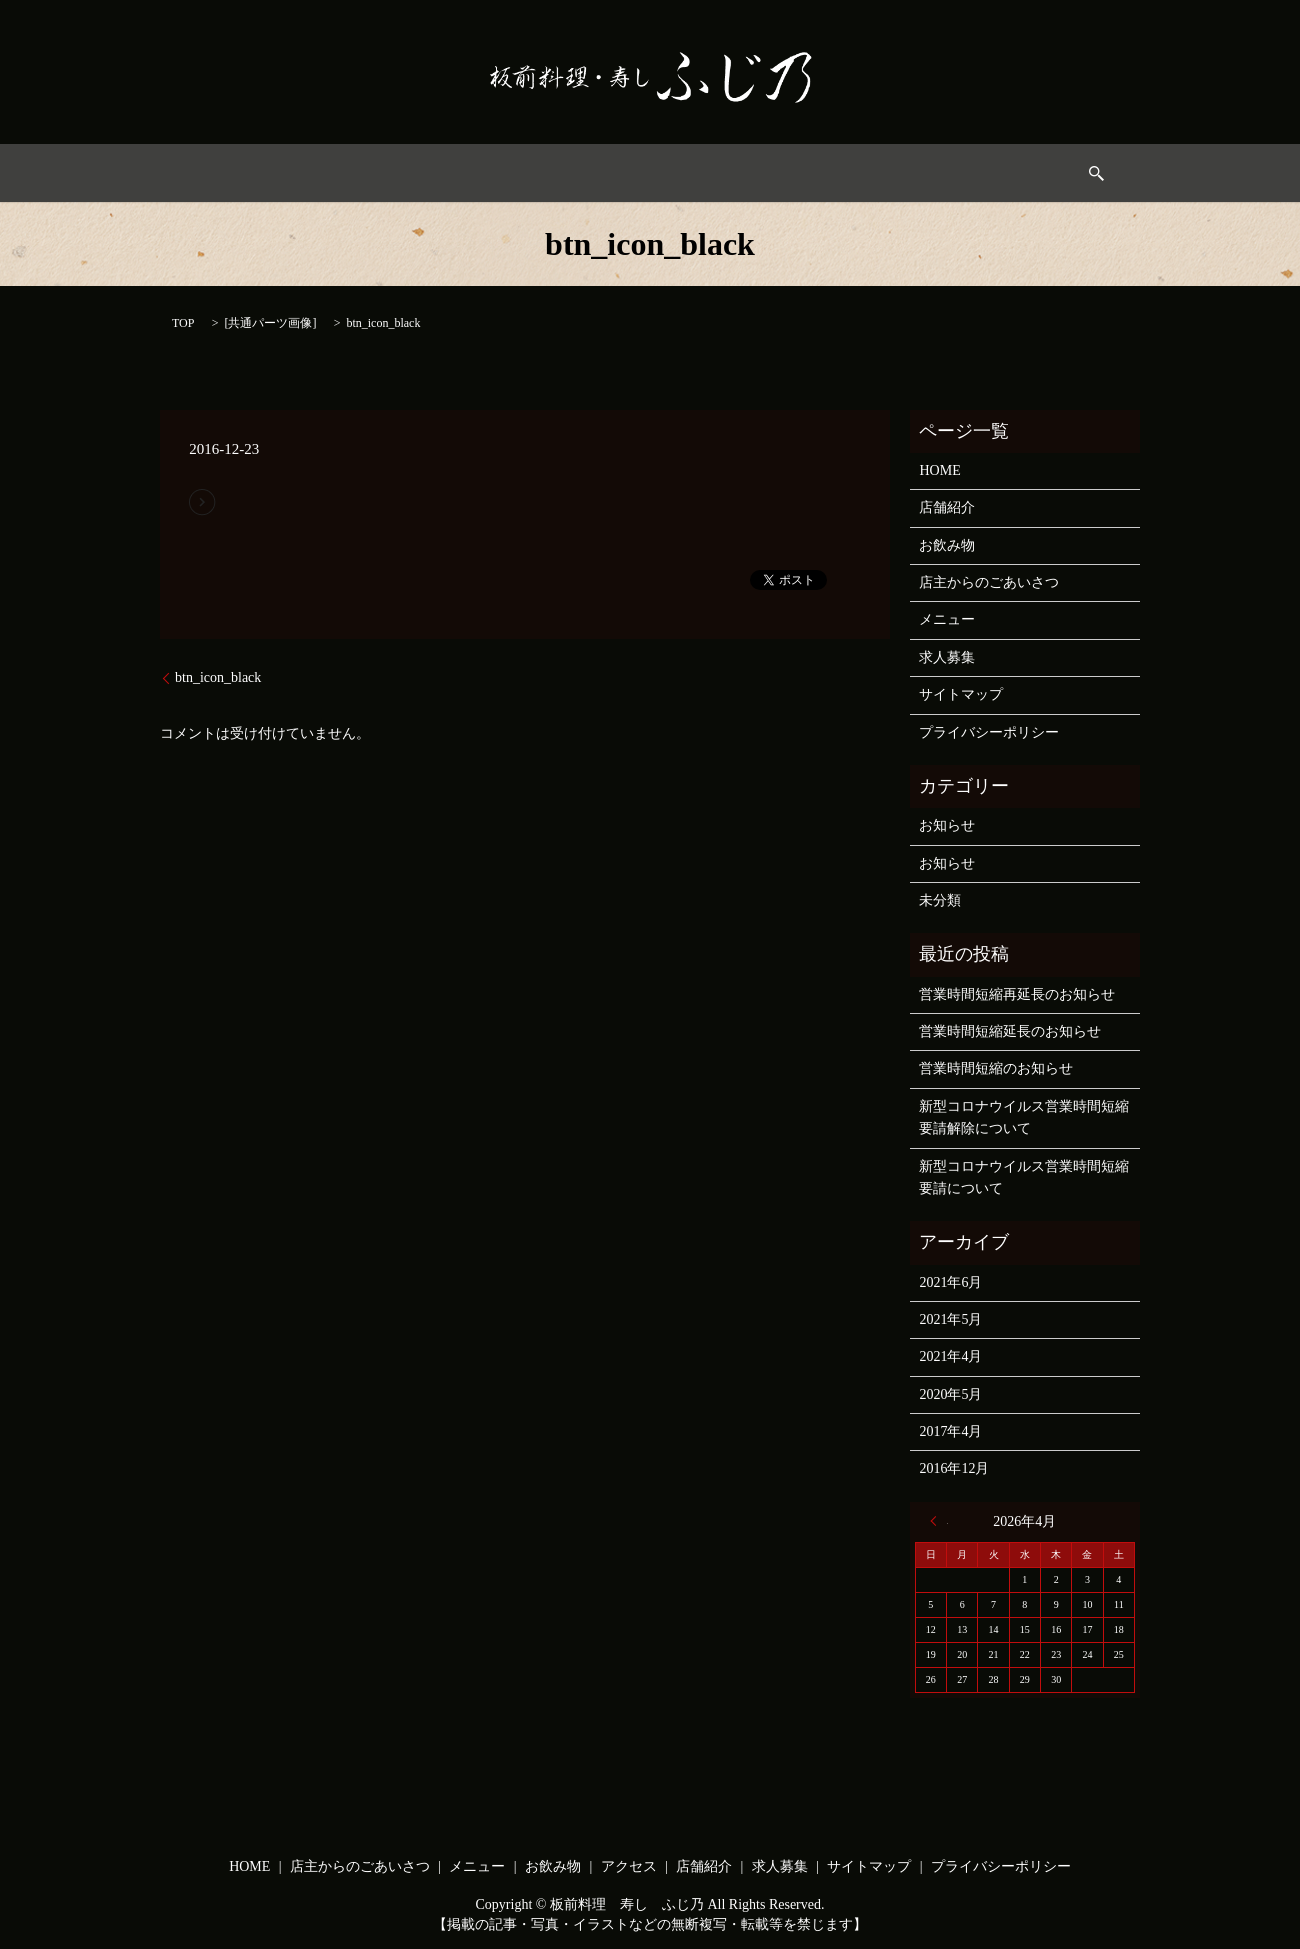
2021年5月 (950, 1319)
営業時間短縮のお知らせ (996, 1068)
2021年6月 (950, 1282)
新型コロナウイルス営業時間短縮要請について (1024, 1177)
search (998, 173)
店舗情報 (832, 173)
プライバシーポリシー (989, 732)
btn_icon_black (218, 677)
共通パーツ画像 (270, 323)
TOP (183, 323)
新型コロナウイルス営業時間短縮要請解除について (1024, 1117)
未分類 (940, 900)
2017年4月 (950, 1431)
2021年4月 (950, 1356)
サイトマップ (961, 694)
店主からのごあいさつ (432, 173)
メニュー (563, 173)
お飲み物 (653, 173)
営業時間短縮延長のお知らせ (1010, 1031)
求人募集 (922, 173)
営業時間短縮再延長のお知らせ (1017, 994)
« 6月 (939, 1521)
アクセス (742, 173)
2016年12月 (954, 1468)
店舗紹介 (947, 507)
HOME (307, 173)
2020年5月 (950, 1394)
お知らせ (947, 825)
